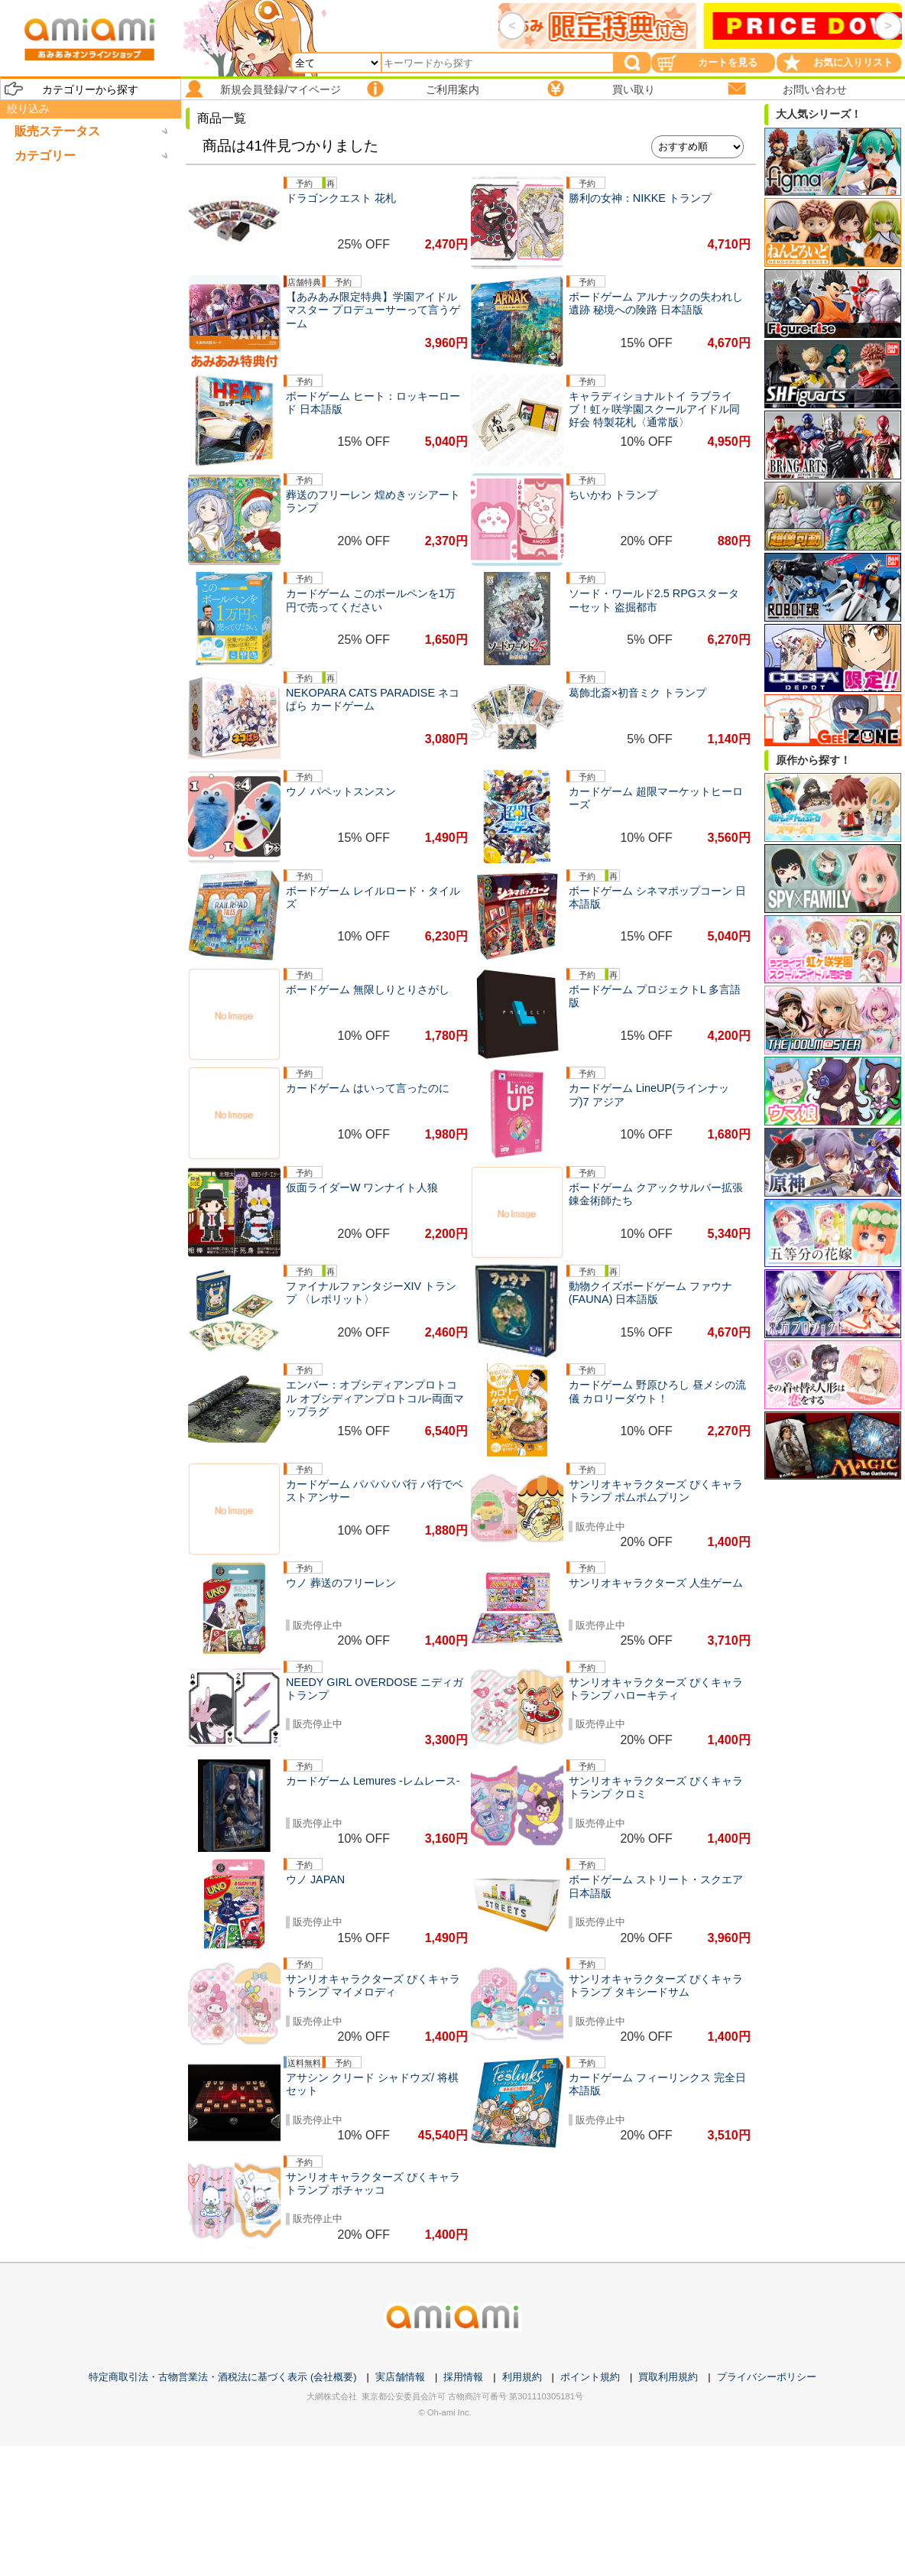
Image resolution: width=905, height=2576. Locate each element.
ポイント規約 (590, 2377)
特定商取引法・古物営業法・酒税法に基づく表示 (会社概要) (222, 2377)
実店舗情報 (400, 2377)
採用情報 (463, 2377)
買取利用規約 (668, 2377)
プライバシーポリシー (766, 2377)
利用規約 (522, 2377)
